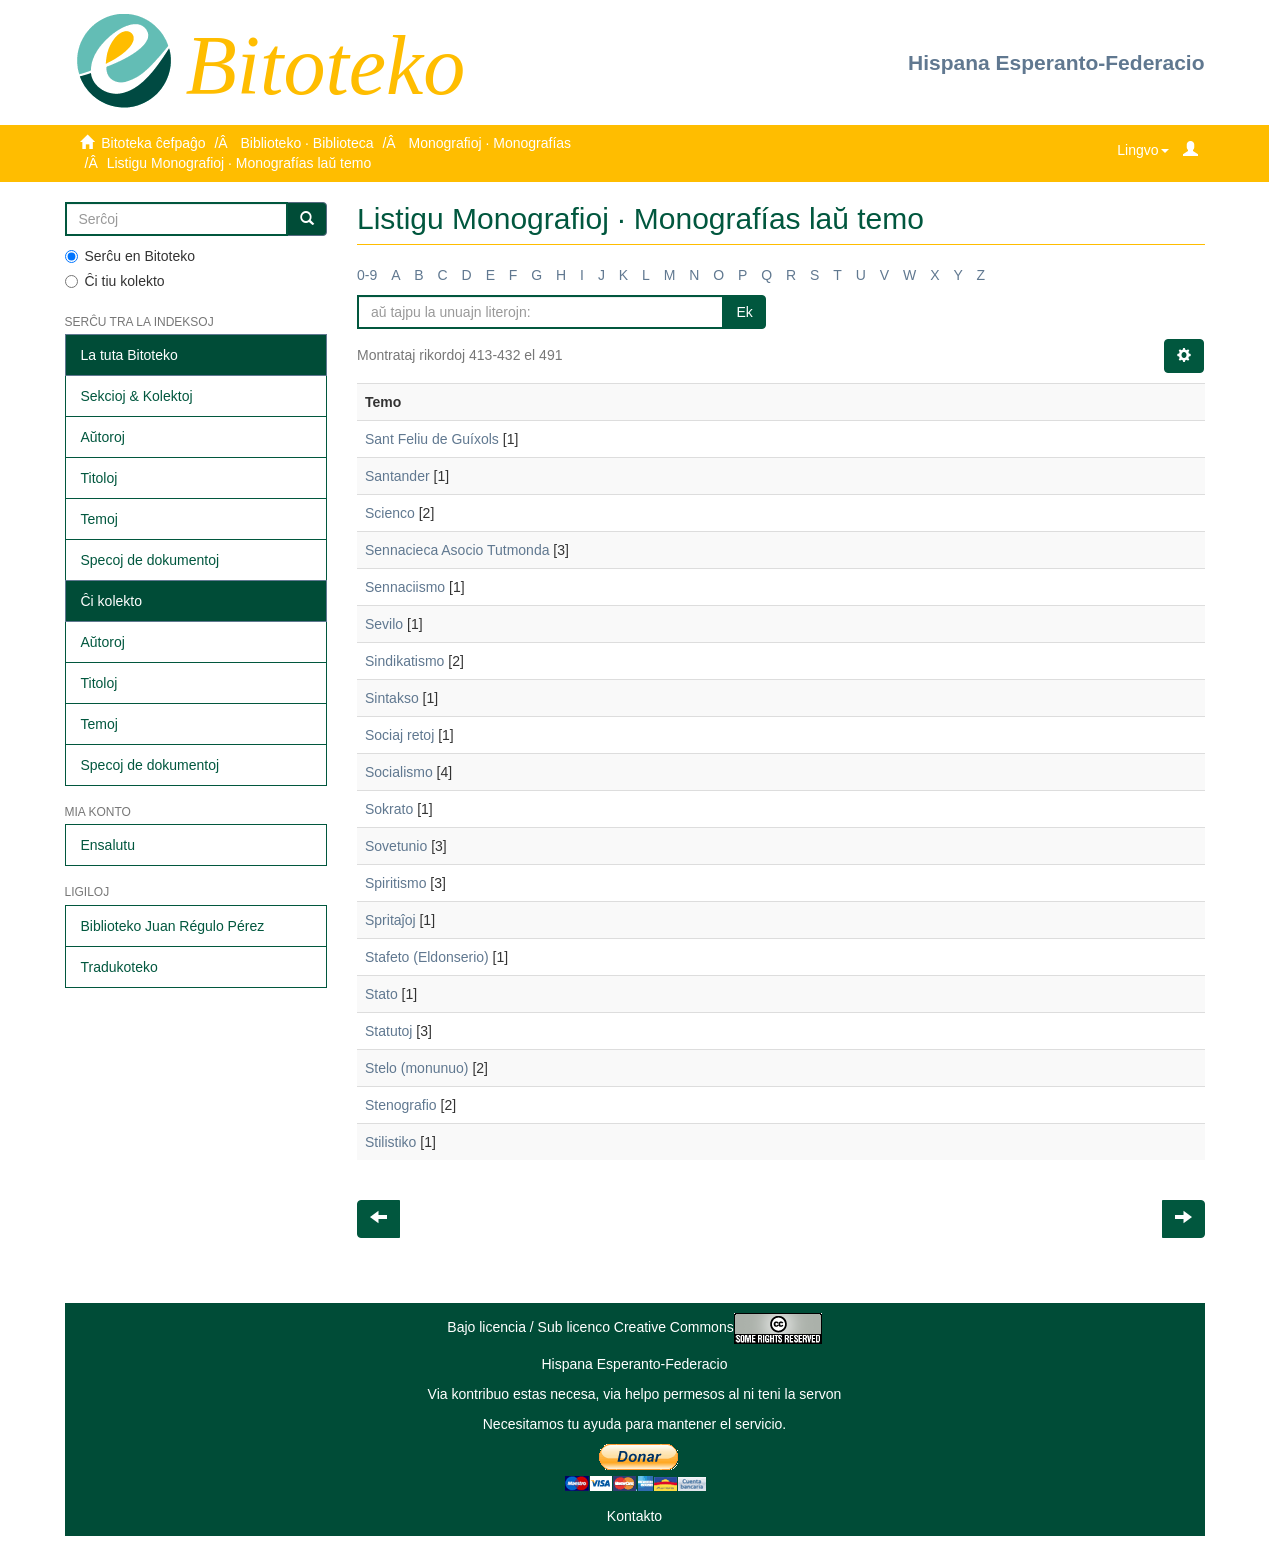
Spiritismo (395, 883)
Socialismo (399, 772)
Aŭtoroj (103, 437)
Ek (744, 312)
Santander (397, 476)
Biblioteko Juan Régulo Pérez (173, 926)
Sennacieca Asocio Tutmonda (457, 550)
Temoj (99, 519)
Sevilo (384, 624)
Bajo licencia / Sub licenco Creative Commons (634, 1327)
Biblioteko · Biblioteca (306, 143)
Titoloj (99, 478)
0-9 (367, 275)
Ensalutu (108, 845)
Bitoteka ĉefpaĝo (153, 143)
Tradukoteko (119, 967)
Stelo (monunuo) (417, 1068)
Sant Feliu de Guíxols (432, 439)
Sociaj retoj (399, 735)
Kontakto (634, 1516)
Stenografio (401, 1105)
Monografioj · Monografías (489, 143)
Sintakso (392, 698)
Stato (381, 994)
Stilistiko (390, 1142)
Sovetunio (396, 846)
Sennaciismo (405, 587)
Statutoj (388, 1031)
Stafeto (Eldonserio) (427, 957)
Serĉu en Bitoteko (130, 256)
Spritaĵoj (390, 920)
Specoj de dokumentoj (150, 560)
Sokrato (389, 809)
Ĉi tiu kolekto (115, 281)
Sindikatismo (404, 661)
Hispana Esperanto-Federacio (1056, 62)
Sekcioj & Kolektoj (137, 396)
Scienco (390, 513)
